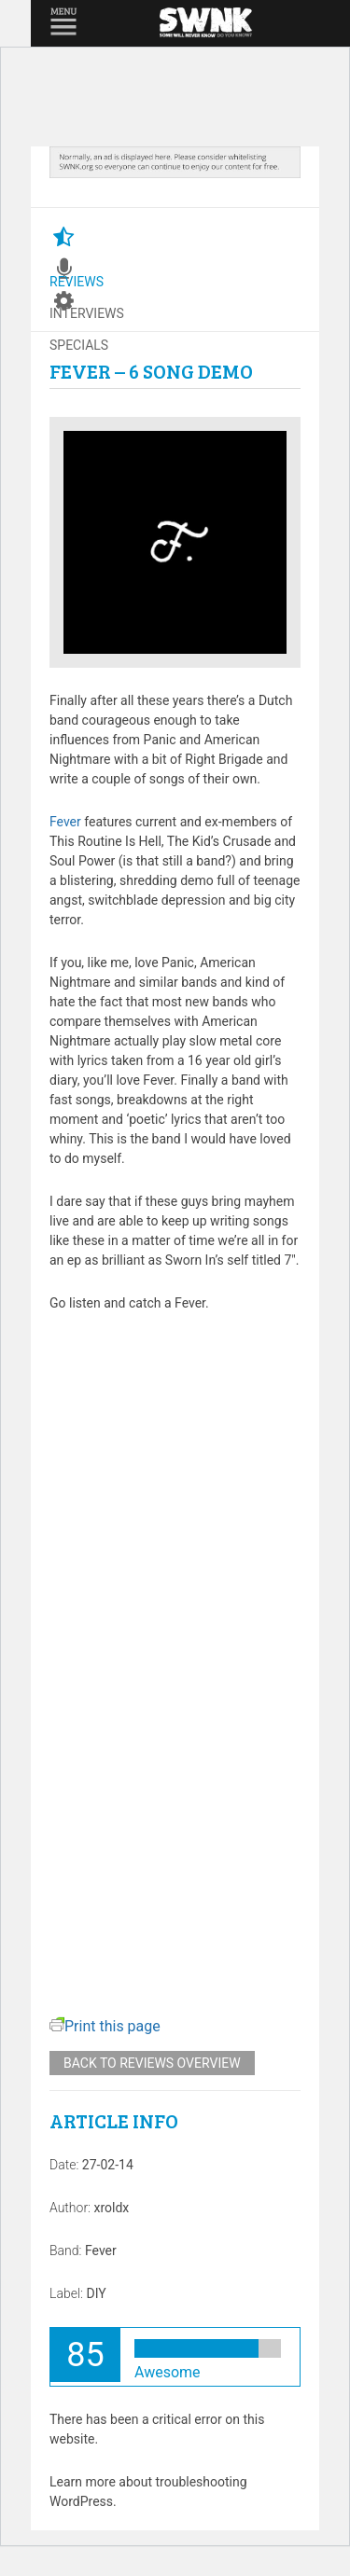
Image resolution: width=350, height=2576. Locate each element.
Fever (65, 821)
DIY (95, 2293)
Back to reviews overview (152, 2063)
